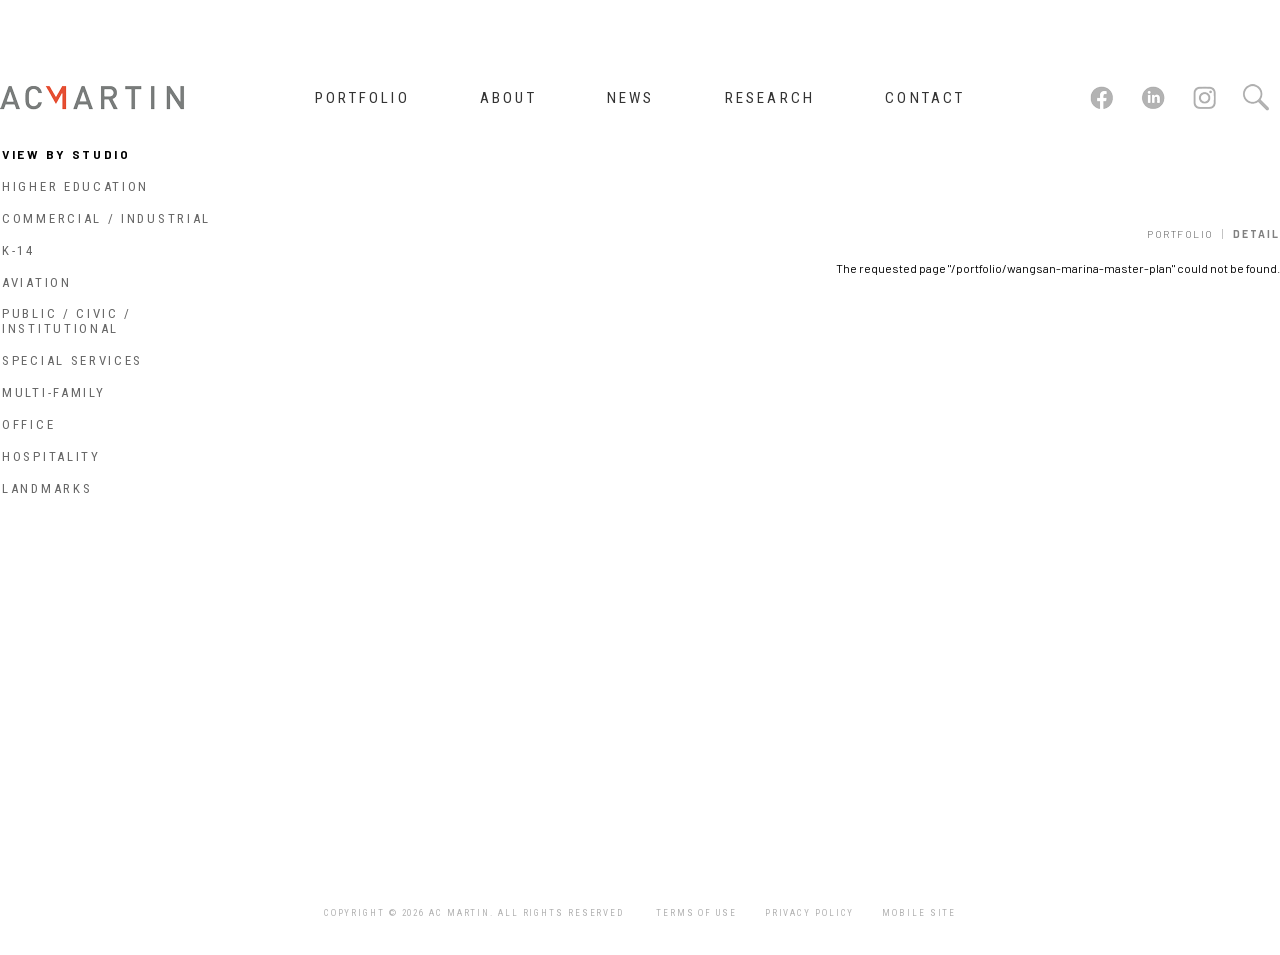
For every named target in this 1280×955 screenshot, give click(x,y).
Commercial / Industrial (106, 218)
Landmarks (47, 488)
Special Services (72, 360)
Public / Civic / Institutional (67, 321)
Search (1255, 98)
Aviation (37, 282)
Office (28, 424)
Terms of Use (696, 913)
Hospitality (51, 456)
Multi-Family (53, 392)
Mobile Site (919, 913)
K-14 (18, 250)
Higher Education (75, 186)
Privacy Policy (810, 913)
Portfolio (1180, 234)
